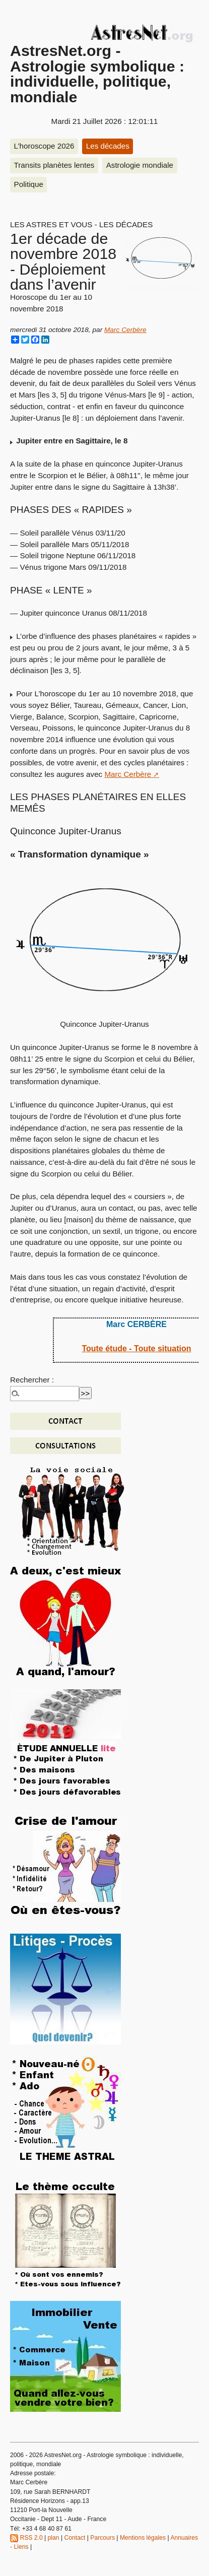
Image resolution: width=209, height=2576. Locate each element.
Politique (28, 184)
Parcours (102, 2537)
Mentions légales (143, 2537)
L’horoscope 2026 (44, 146)
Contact (74, 2537)
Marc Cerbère (125, 330)
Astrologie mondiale (139, 165)
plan (53, 2537)
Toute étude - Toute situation (136, 1348)
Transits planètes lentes (54, 165)
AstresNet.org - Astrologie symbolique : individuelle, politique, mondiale (97, 73)
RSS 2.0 (26, 2537)
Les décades (107, 146)
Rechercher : (32, 1379)
